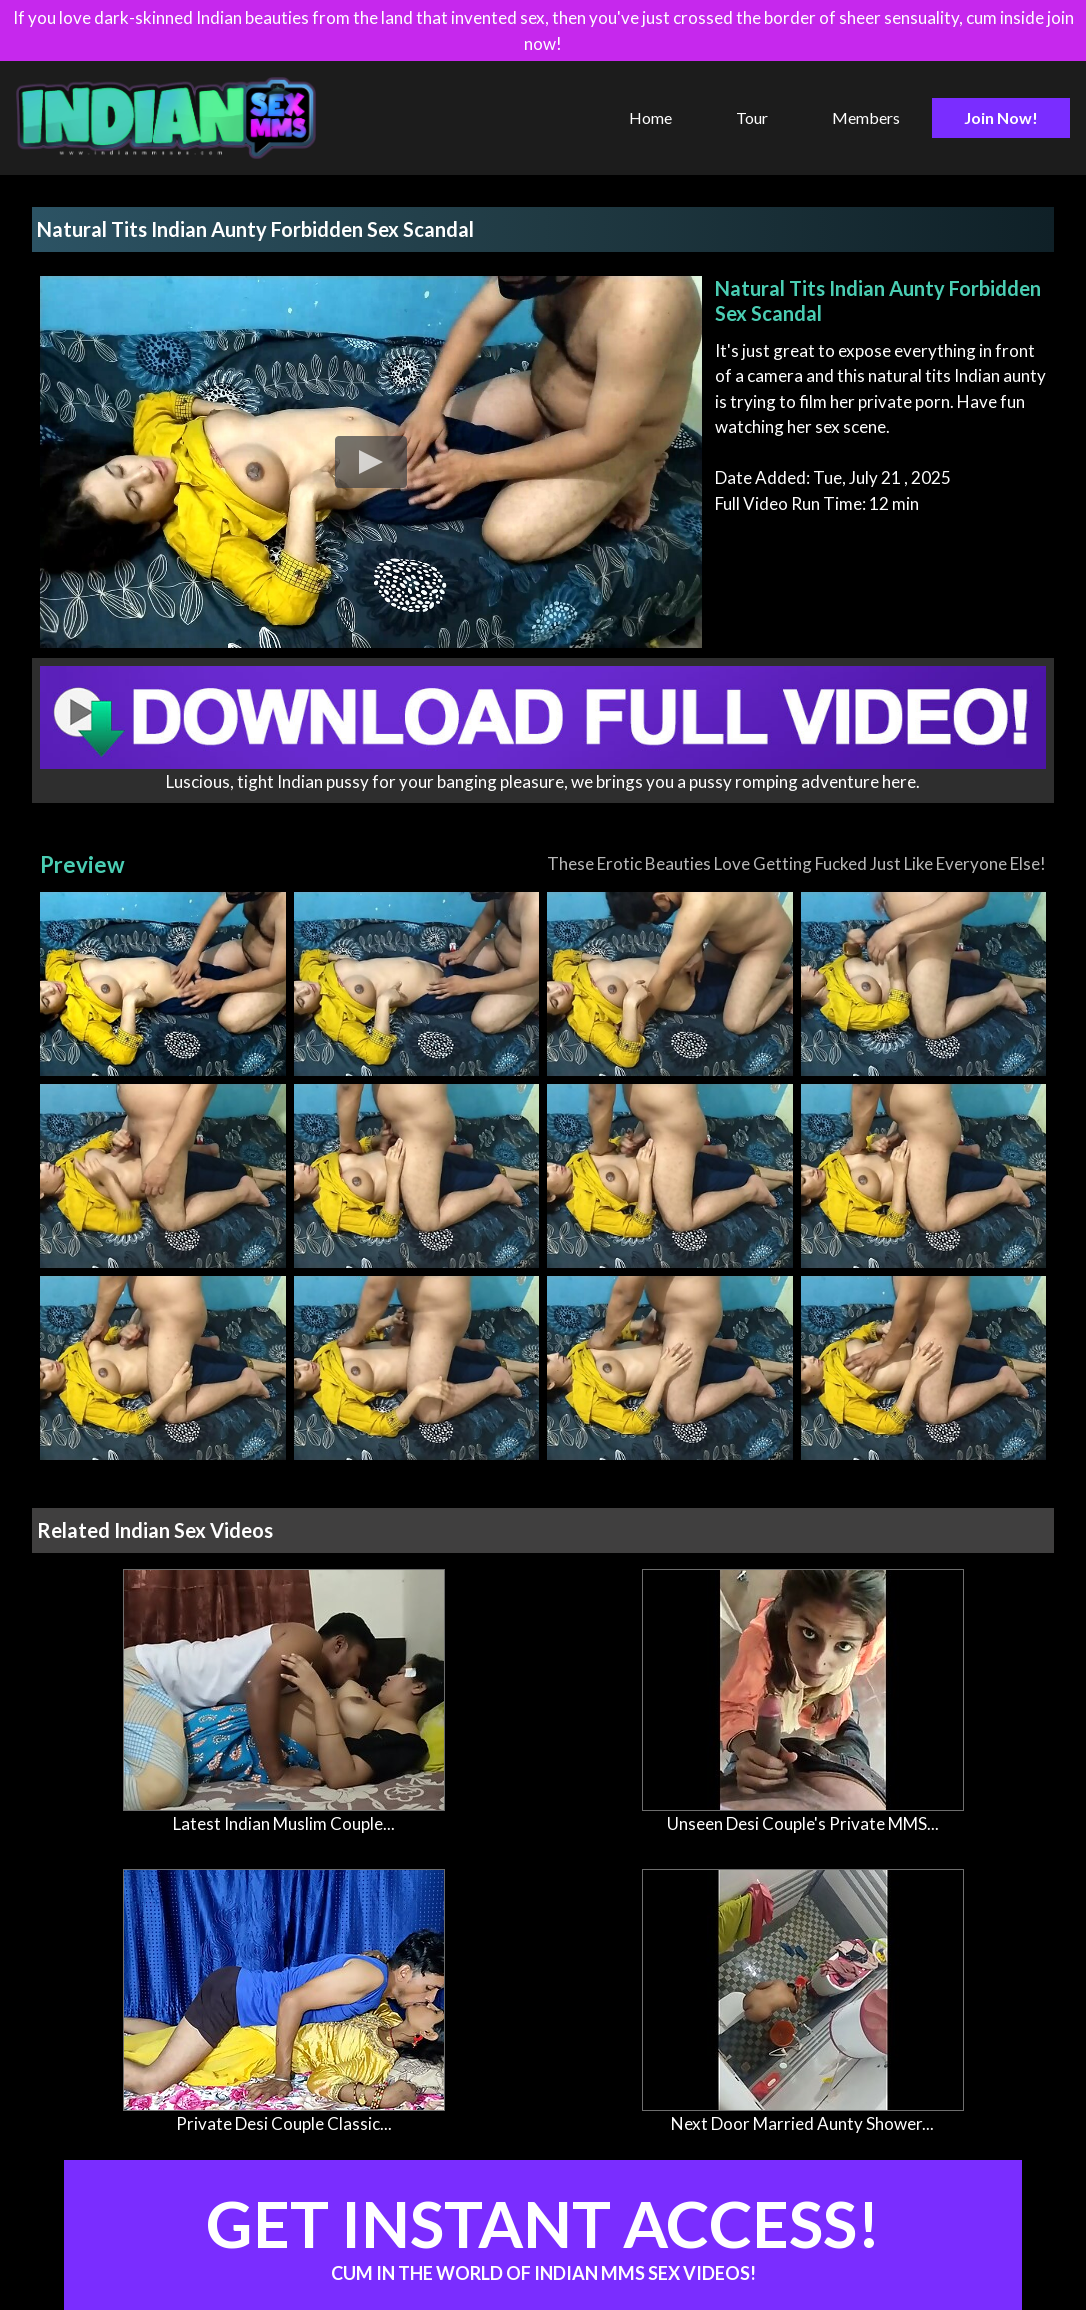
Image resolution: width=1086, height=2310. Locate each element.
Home (650, 117)
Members (866, 117)
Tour (752, 117)
